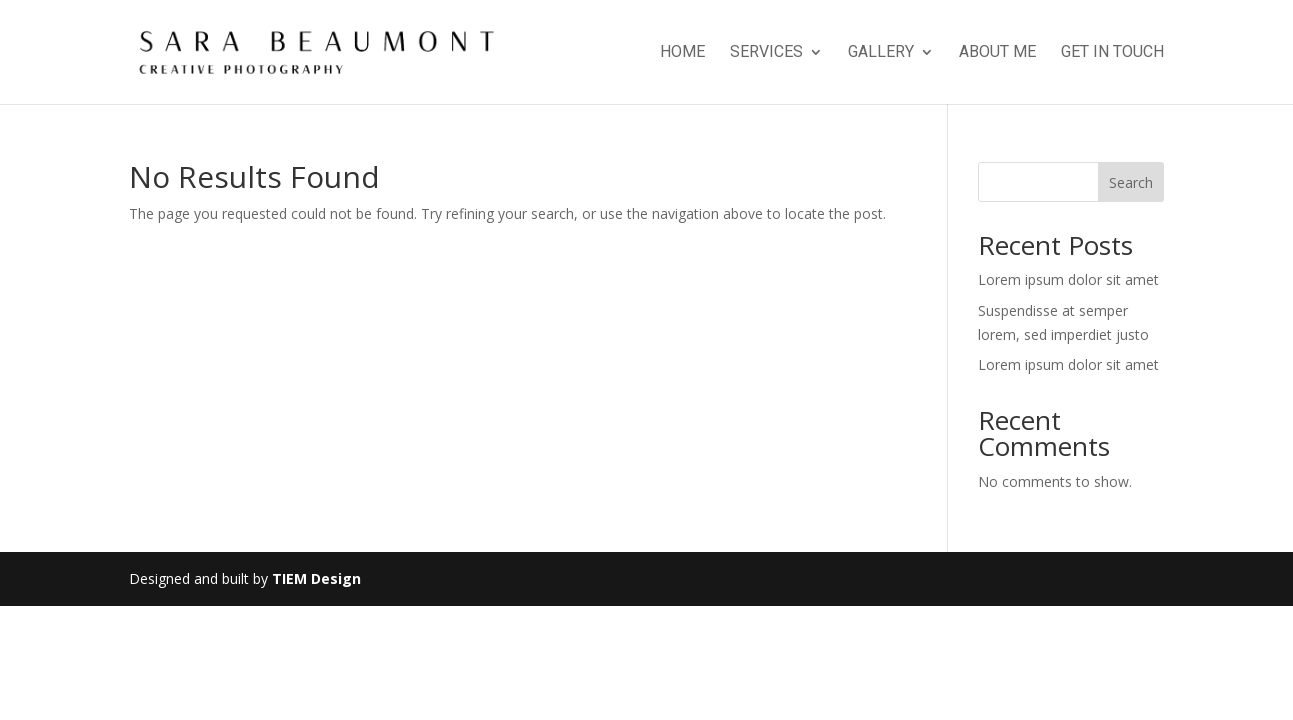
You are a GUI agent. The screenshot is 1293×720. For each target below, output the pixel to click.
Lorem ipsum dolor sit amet (1068, 279)
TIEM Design (316, 578)
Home (682, 53)
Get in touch (1112, 53)
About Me (997, 53)
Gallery (881, 53)
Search (1131, 182)
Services (766, 53)
